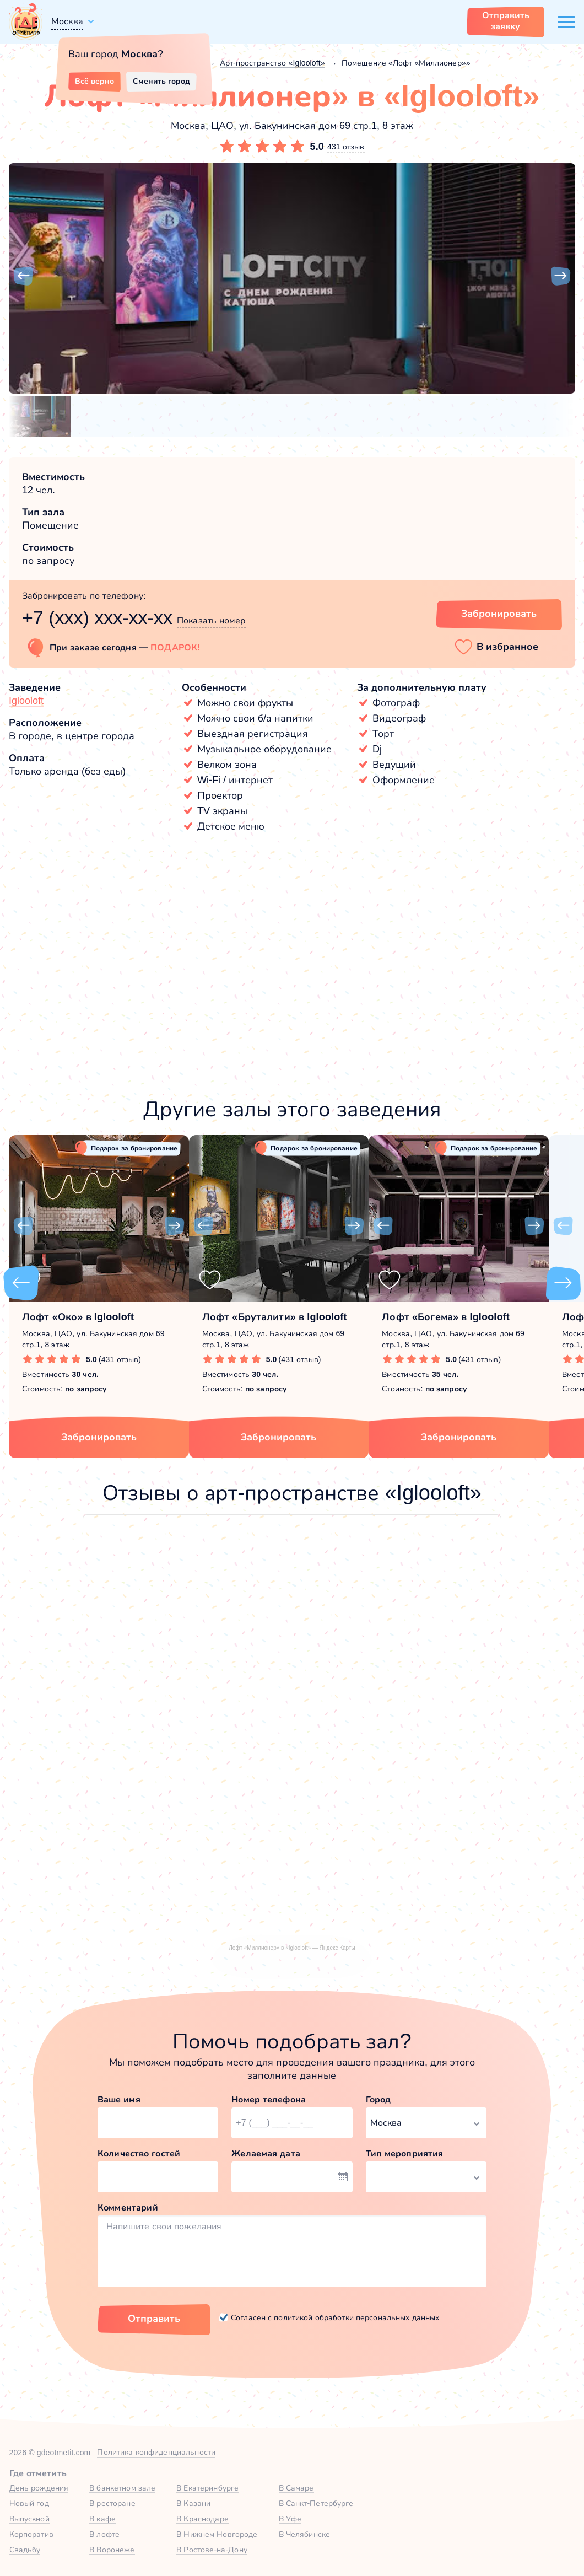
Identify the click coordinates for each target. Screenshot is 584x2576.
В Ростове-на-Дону (211, 2549)
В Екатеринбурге (207, 2487)
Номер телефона (268, 2099)
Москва (67, 21)
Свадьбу (25, 2549)
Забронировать (99, 1437)
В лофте (104, 2534)
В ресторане (112, 2503)
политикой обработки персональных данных (356, 2317)
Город (378, 2099)
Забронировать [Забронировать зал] (499, 613)
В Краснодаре (202, 2518)
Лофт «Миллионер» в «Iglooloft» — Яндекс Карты (292, 1948)
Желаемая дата (265, 2153)
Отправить (154, 2318)
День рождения (39, 2487)
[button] (23, 276)
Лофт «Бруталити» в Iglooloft (274, 1316)
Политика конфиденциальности (156, 2452)
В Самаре (296, 2487)
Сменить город (161, 81)
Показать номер (211, 620)
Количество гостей (139, 2153)
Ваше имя (119, 2099)
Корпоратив (31, 2534)
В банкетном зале (122, 2487)
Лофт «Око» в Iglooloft (78, 1316)
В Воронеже (111, 2549)
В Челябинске (305, 2534)
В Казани (193, 2503)
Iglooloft (26, 700)
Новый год (29, 2503)
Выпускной (29, 2518)
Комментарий (128, 2207)
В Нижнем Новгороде (216, 2534)
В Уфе (290, 2518)
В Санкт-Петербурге (316, 2503)
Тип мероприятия (405, 2153)
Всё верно (94, 81)
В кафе (102, 2518)
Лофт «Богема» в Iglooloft (446, 1316)
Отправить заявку (505, 20)
